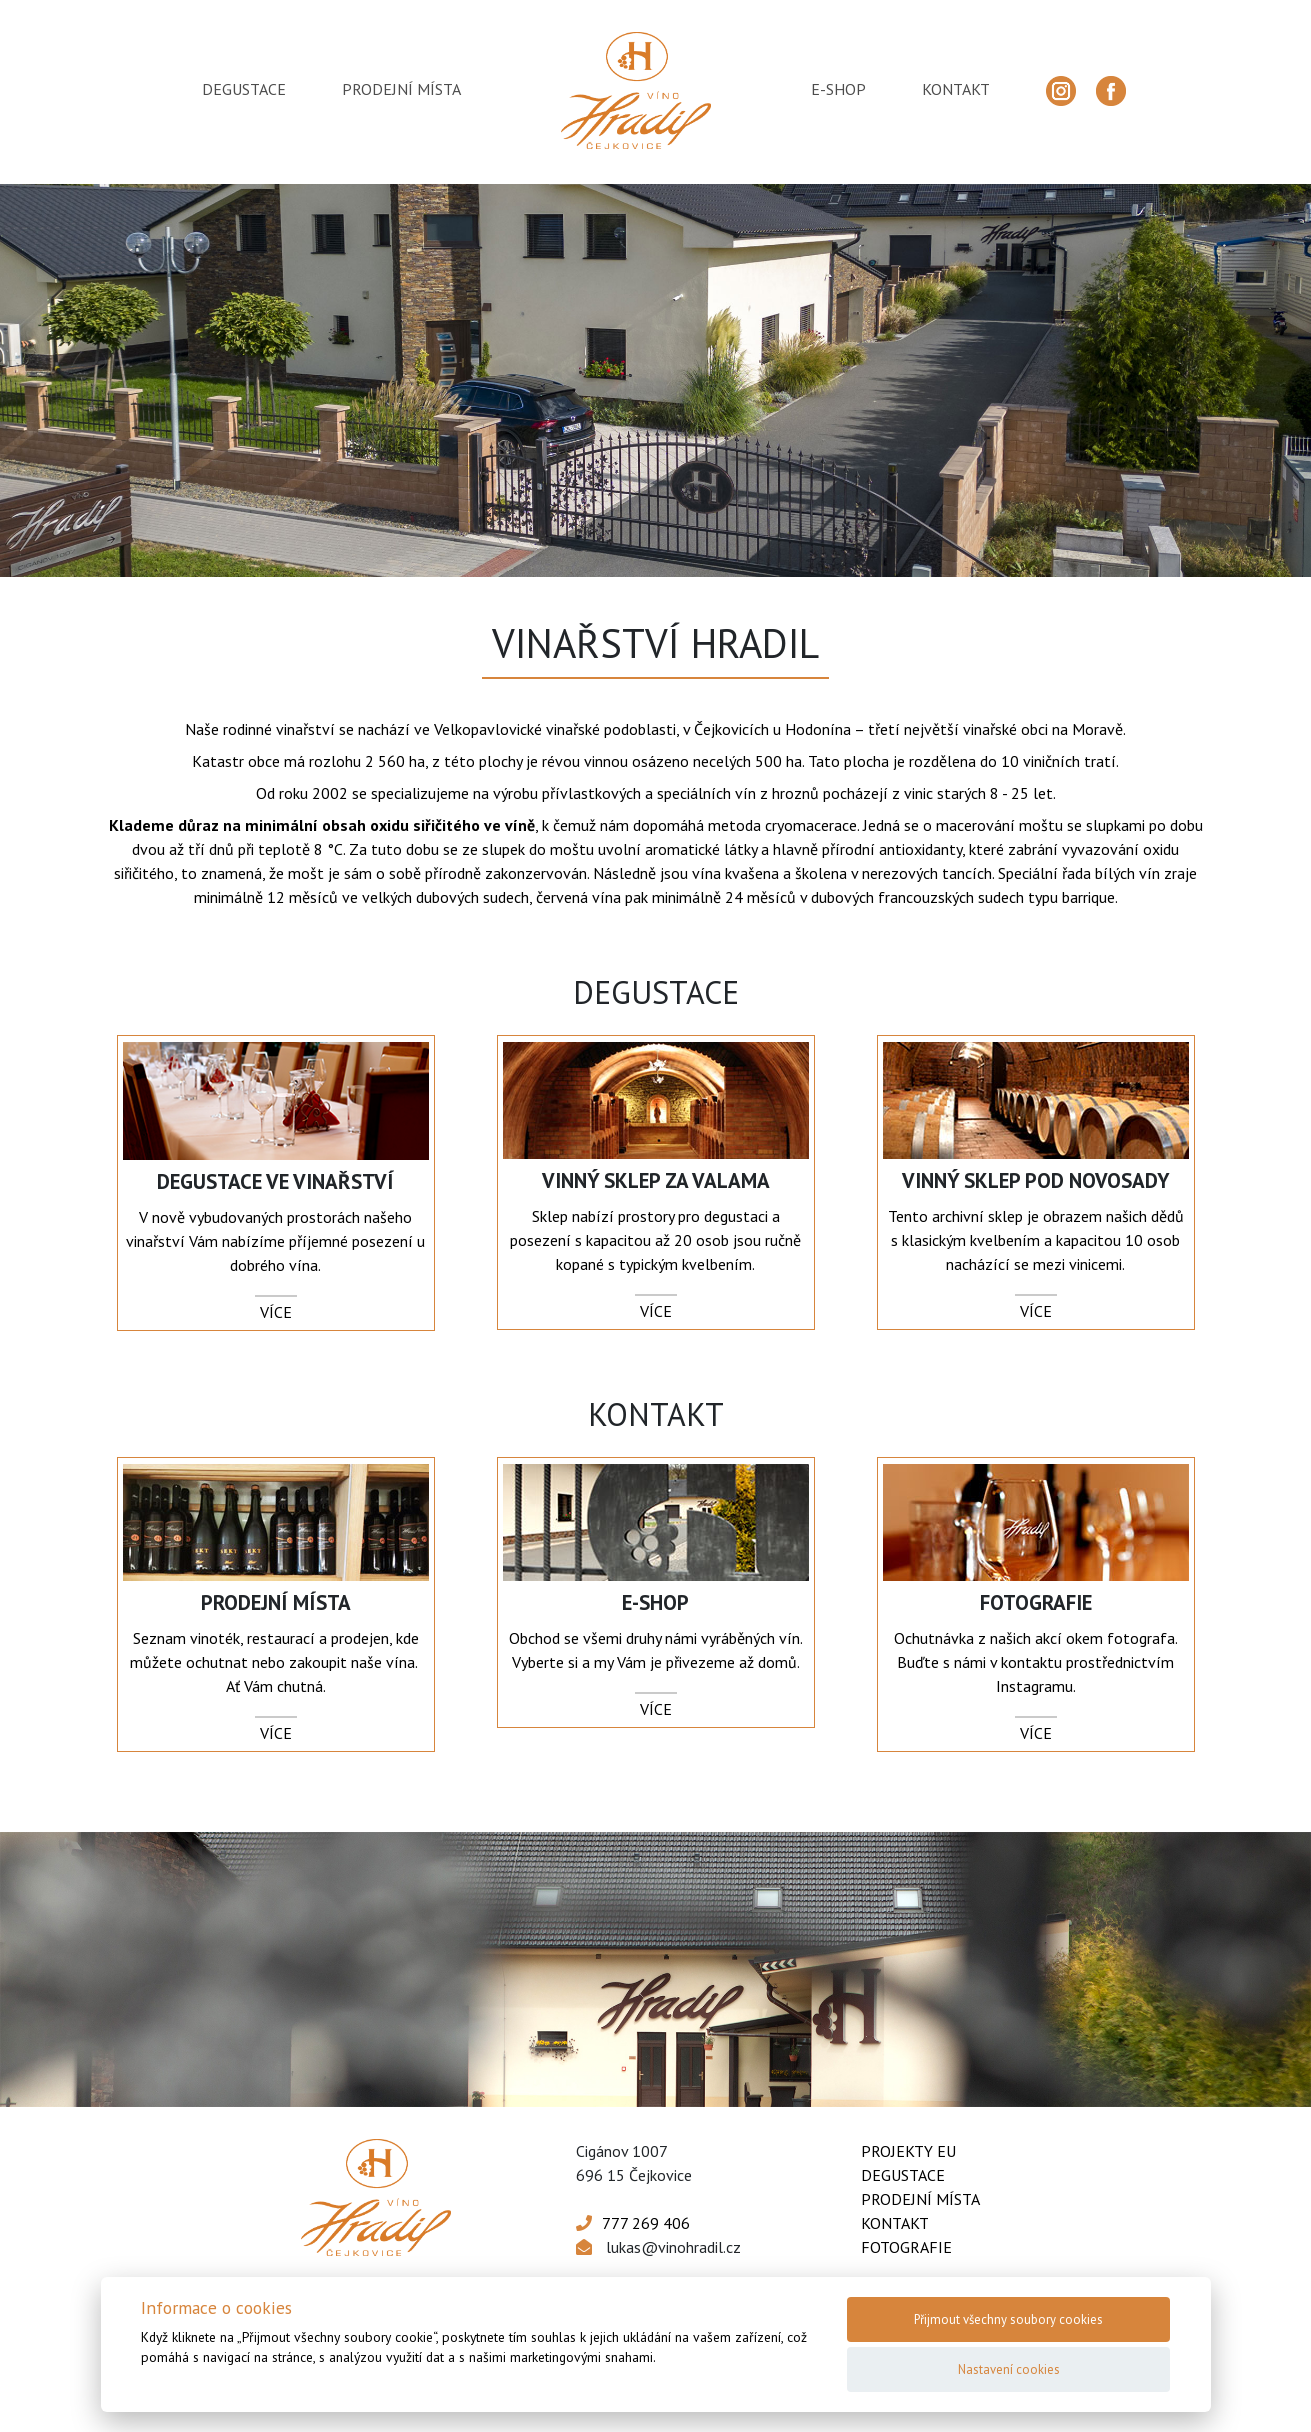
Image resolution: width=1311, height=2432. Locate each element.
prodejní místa (401, 89)
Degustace (903, 2175)
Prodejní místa (920, 2199)
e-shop (838, 89)
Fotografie (906, 2247)
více (276, 1312)
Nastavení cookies (1009, 2369)
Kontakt (895, 2223)
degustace (244, 89)
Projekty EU (908, 2151)
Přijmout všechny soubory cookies (1008, 2319)
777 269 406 (646, 2223)
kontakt (956, 89)
